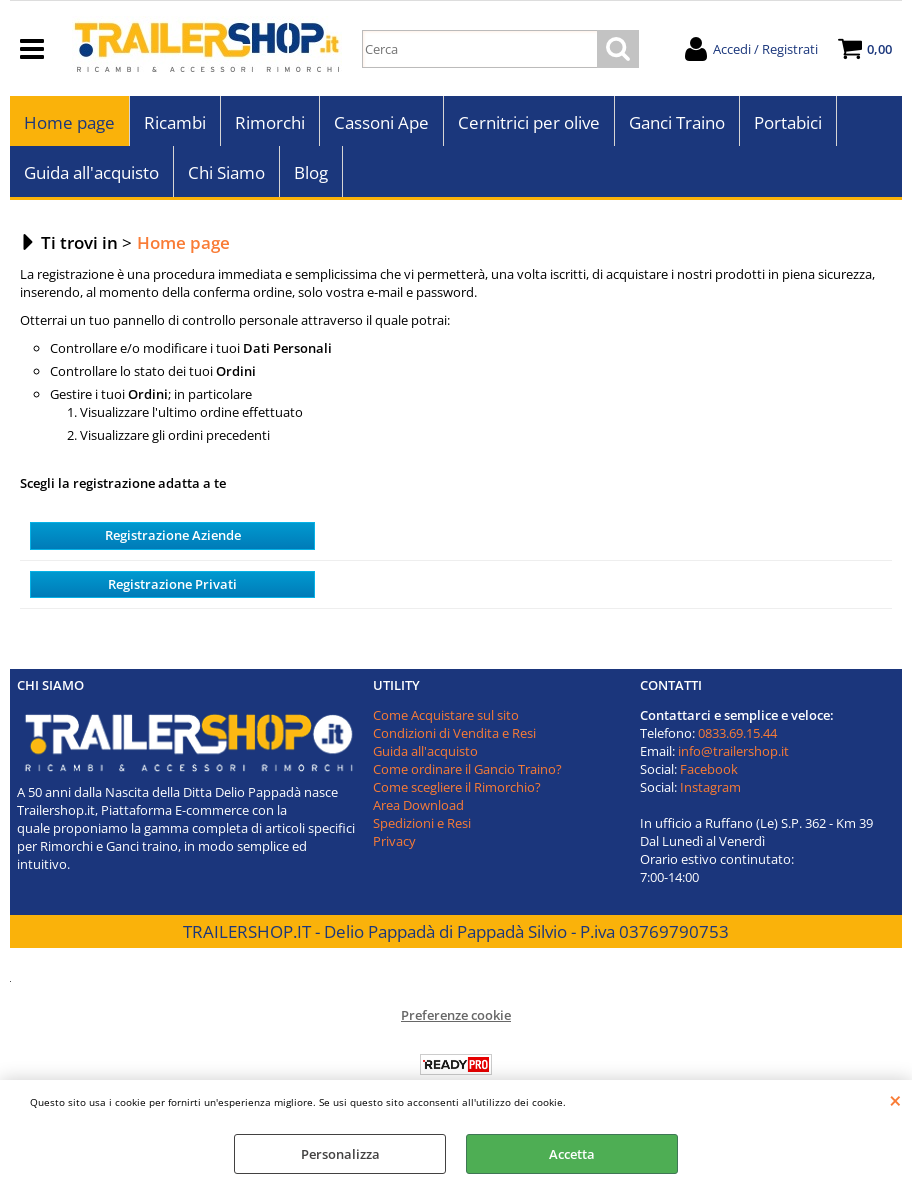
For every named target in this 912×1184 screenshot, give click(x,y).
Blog (311, 172)
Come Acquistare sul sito (446, 715)
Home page (69, 122)
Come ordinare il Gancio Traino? (467, 769)
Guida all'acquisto (91, 172)
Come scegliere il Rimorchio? (457, 787)
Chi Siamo (226, 172)
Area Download (418, 805)
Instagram (710, 787)
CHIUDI (895, 1100)
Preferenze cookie (456, 1015)
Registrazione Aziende (173, 535)
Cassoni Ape (381, 122)
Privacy (394, 841)
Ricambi (175, 122)
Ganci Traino (677, 122)
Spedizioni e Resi (422, 823)
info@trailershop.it (733, 751)
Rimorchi (270, 122)
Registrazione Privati (172, 584)
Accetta (572, 1154)
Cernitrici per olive (529, 122)
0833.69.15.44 (737, 733)
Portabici (788, 122)
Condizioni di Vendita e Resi (454, 733)
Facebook (709, 769)
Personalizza (340, 1154)
